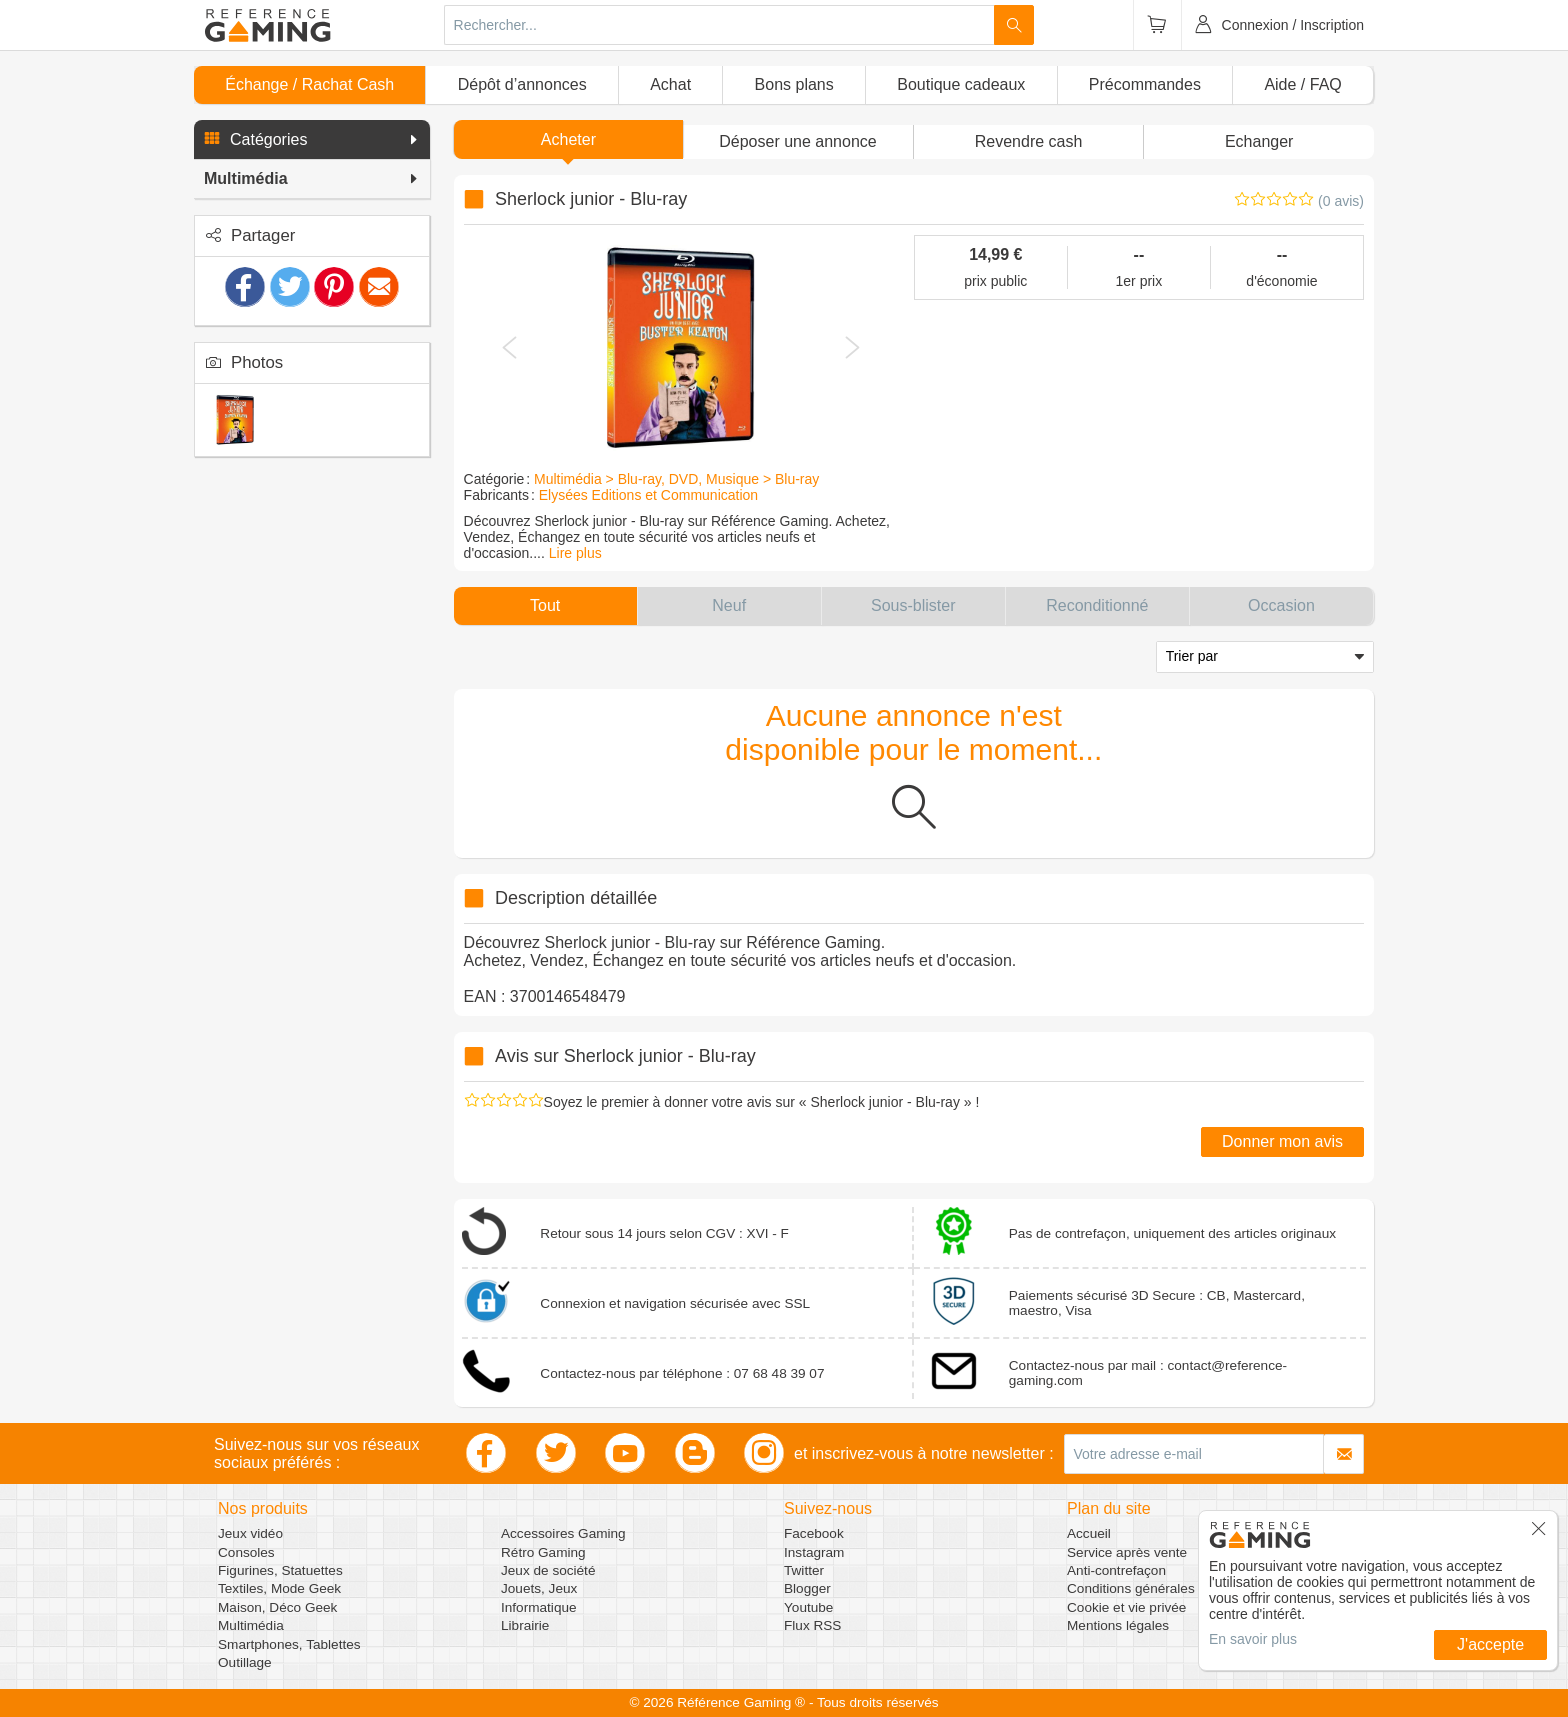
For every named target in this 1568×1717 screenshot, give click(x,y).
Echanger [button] (1259, 141)
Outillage (245, 1662)
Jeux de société (548, 1570)
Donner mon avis (1282, 1141)
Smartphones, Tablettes (289, 1644)
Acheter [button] (568, 139)
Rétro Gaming (543, 1552)
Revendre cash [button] (1029, 141)
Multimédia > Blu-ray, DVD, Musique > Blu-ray (676, 479)
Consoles (246, 1552)
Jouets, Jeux (539, 1588)
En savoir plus (1253, 1639)
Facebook (814, 1533)
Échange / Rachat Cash (309, 84)
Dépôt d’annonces (522, 84)
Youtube (808, 1607)
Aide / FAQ (1302, 84)
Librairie (525, 1625)
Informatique (539, 1607)
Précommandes (1145, 84)
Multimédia (251, 1625)
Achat (670, 84)
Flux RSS (812, 1625)
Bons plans (794, 84)
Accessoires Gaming (563, 1533)
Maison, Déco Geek (277, 1607)
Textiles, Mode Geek (279, 1588)
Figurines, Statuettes (280, 1570)
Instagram (814, 1552)
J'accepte (1490, 1644)
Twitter (804, 1570)
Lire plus (575, 553)
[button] (312, 140)
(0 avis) (1341, 201)
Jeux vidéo (250, 1533)
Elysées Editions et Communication (648, 495)
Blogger (807, 1588)
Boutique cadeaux (961, 84)
